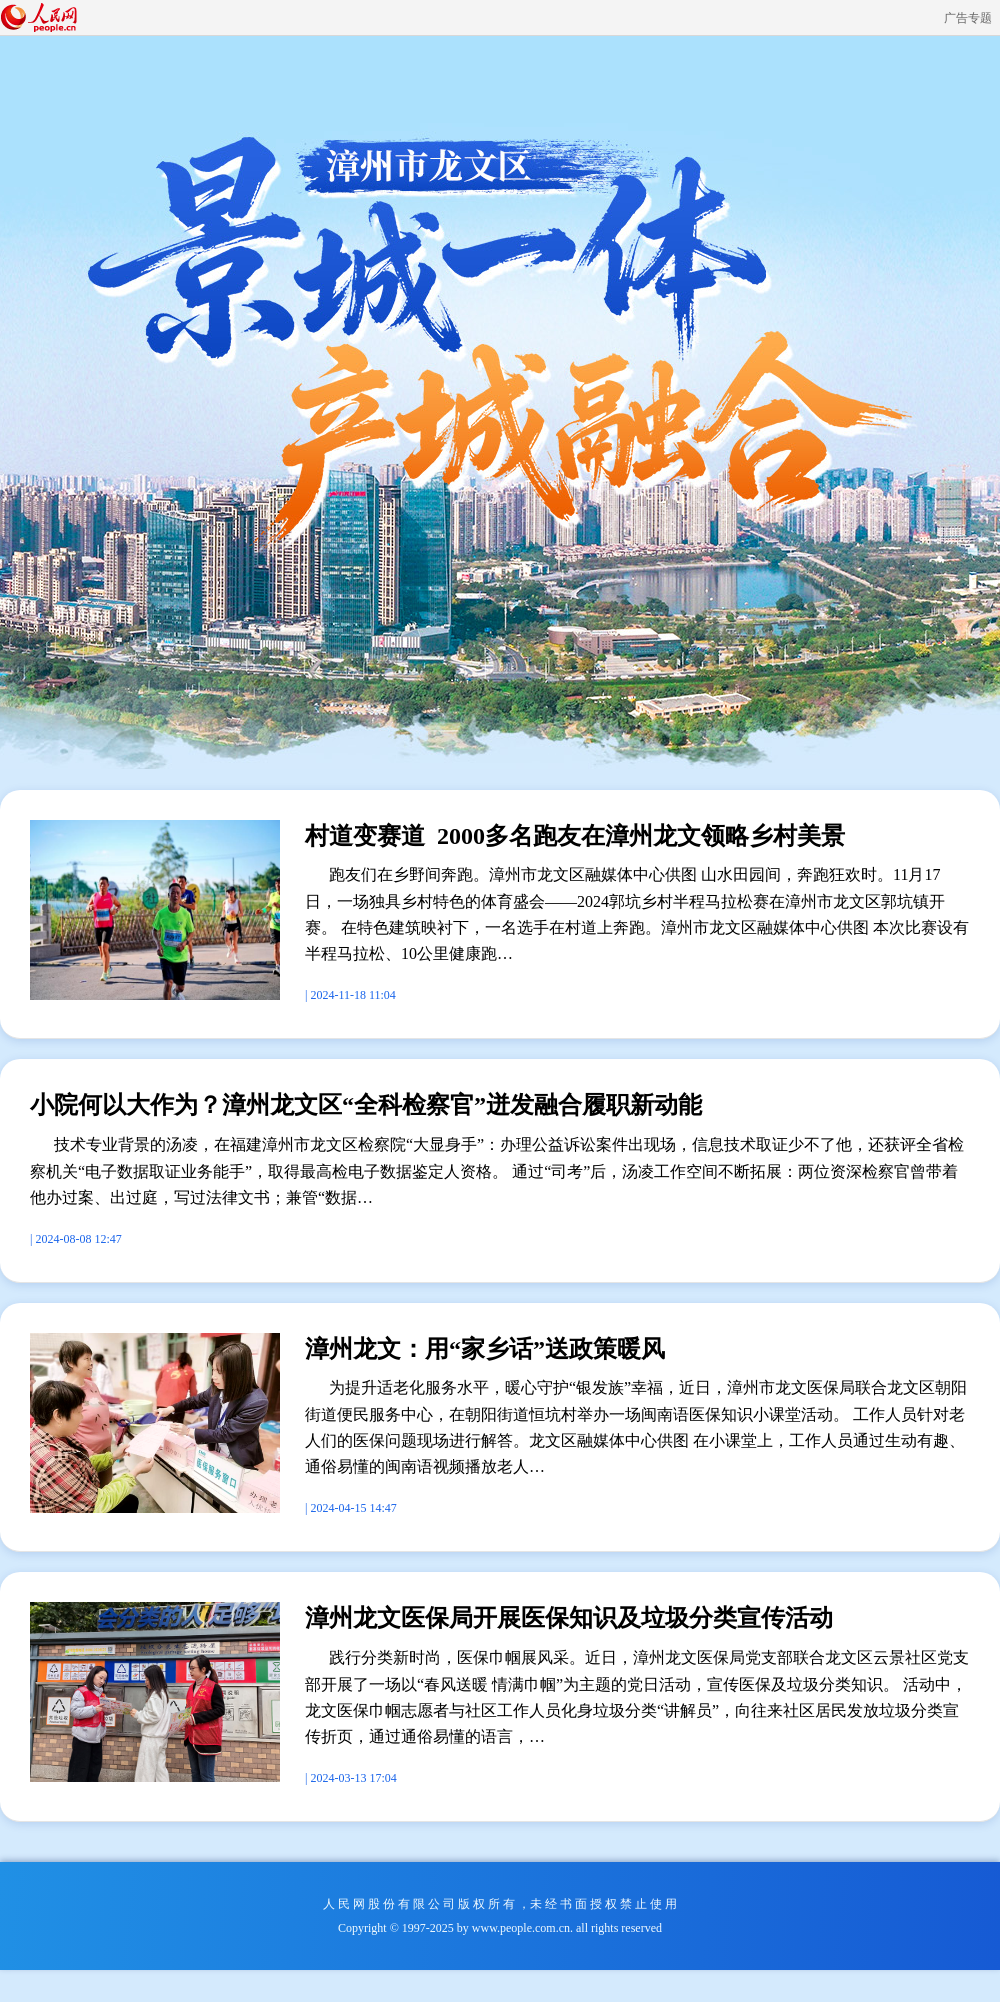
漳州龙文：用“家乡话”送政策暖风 (485, 1349)
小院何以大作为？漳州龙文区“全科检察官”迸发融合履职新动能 (366, 1105)
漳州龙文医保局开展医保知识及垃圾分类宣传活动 (569, 1618)
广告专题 (968, 18)
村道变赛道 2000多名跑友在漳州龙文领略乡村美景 (575, 836)
